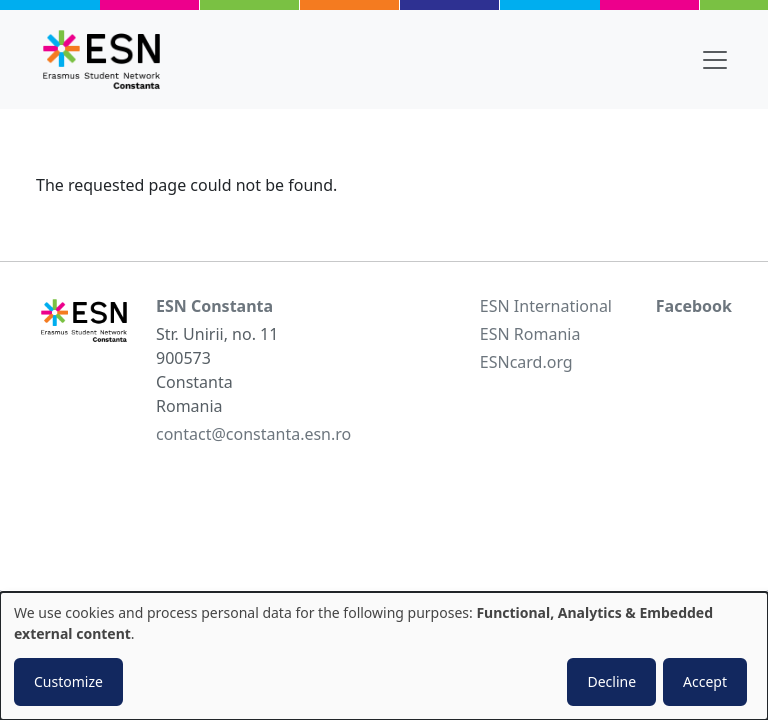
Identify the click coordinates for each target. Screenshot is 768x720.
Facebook (694, 306)
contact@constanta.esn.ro (253, 434)
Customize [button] (68, 681)
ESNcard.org (526, 362)
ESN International (546, 306)
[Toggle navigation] (715, 60)
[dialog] (384, 656)
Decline (611, 681)
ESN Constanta (214, 306)
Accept (705, 681)
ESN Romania (530, 334)
